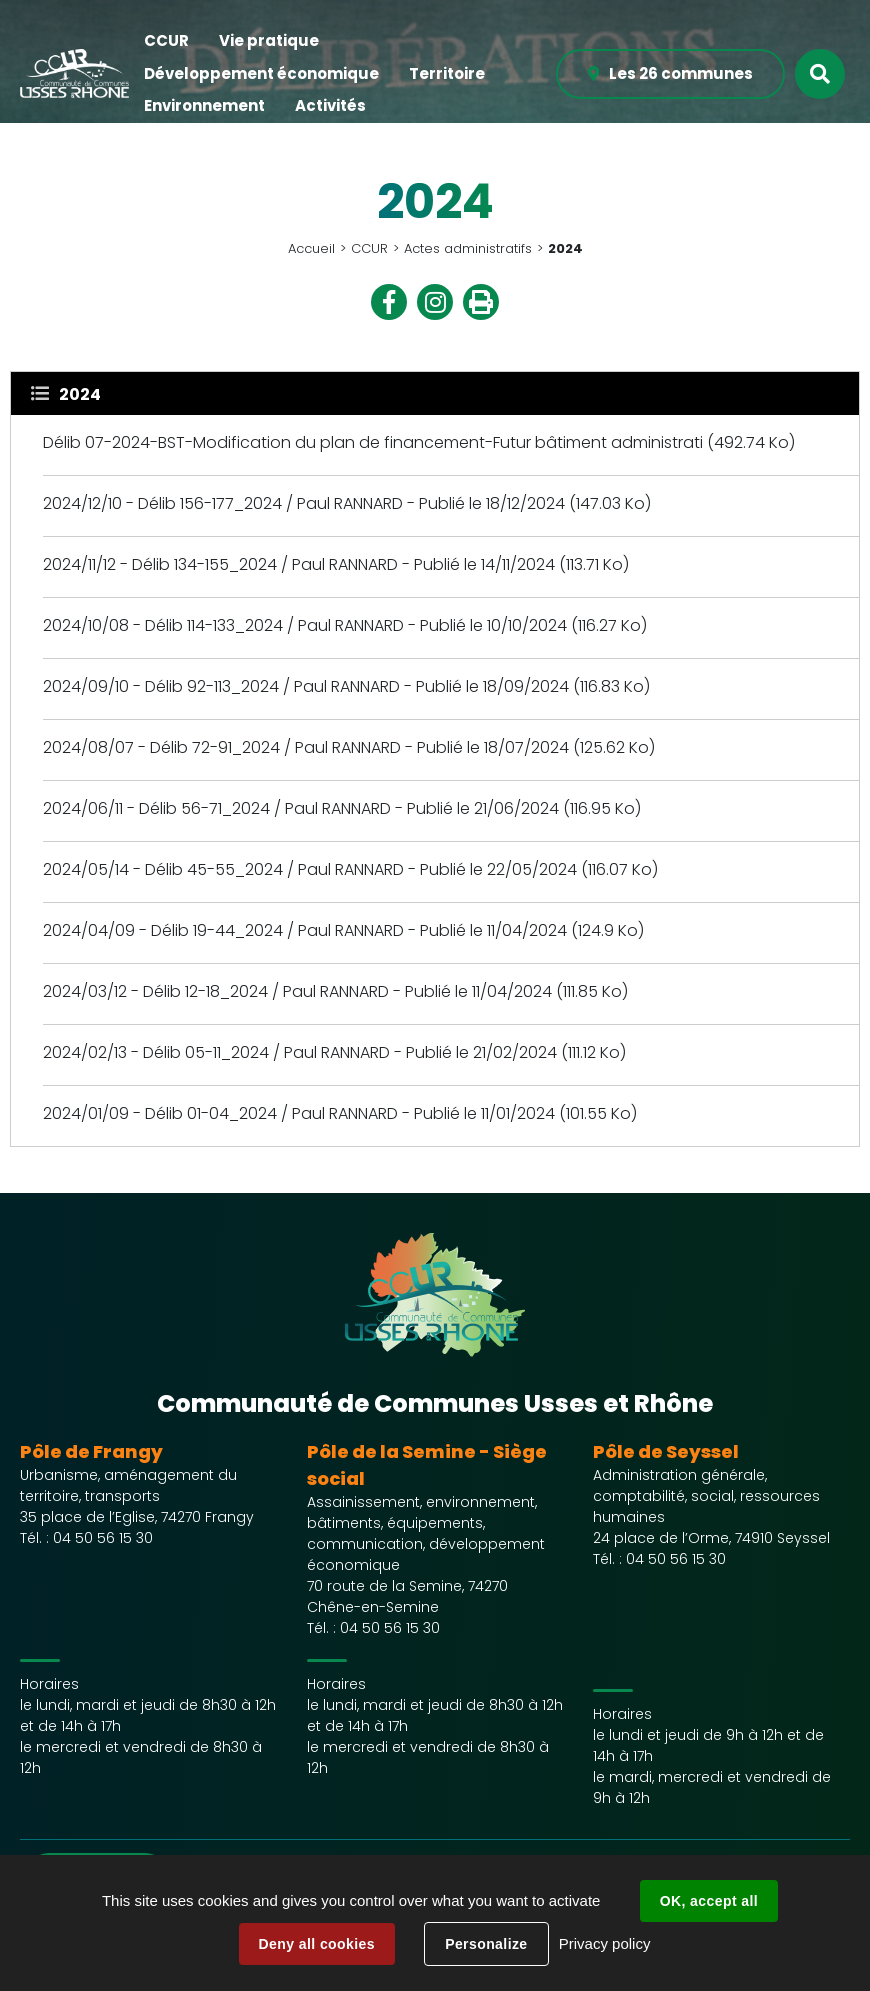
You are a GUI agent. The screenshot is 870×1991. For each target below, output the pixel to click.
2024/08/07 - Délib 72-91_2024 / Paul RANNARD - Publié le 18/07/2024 (306, 747)
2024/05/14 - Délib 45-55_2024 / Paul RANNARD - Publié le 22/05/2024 (310, 869)
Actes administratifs (468, 248)
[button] (166, 41)
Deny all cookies (317, 1944)
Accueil (311, 248)
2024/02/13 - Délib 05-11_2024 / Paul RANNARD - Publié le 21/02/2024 (300, 1052)
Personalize (486, 1944)
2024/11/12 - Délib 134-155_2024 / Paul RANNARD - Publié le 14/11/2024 (301, 564)
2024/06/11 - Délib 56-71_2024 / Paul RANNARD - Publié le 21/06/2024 (301, 808)
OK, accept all (709, 1901)
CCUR (369, 248)
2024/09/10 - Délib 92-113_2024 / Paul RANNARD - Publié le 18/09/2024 (306, 686)
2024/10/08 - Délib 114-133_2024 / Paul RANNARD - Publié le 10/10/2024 (305, 625)
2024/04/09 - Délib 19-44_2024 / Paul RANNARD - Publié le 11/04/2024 (305, 930)
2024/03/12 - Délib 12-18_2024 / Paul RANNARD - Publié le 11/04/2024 (297, 991)
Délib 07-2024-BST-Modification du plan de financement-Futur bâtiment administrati (373, 442)
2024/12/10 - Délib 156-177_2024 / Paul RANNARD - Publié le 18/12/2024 (304, 503)
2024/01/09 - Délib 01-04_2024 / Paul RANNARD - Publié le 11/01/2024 (301, 1113)
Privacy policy (605, 1943)
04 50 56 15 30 (103, 1538)
